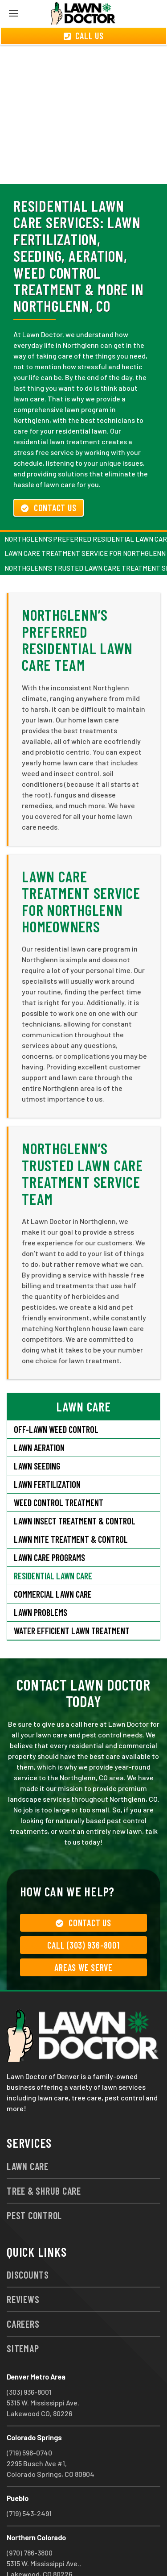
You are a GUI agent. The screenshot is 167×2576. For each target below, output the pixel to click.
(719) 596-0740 (29, 2420)
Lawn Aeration (39, 1415)
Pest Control (34, 2183)
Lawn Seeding (37, 1433)
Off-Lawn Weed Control (56, 1397)
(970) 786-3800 (30, 2520)
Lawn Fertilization (47, 1452)
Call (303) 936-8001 (83, 1913)
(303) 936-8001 (29, 2359)
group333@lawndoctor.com (50, 2552)
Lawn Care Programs (49, 1525)
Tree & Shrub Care (44, 2158)
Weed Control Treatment (58, 1470)
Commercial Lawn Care (53, 1562)
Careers (23, 2291)
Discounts (28, 2242)
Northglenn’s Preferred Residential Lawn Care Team (77, 607)
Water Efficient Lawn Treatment (72, 1598)
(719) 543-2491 (29, 2481)
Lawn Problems (40, 1580)
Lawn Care (28, 2134)
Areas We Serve (83, 1935)
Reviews (23, 2267)
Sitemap (23, 2316)
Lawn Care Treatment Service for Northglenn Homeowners (81, 869)
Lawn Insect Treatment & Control (74, 1488)
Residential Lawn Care (53, 1543)
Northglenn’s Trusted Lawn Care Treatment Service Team (82, 1141)
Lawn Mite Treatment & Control (71, 1507)
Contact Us (48, 475)
